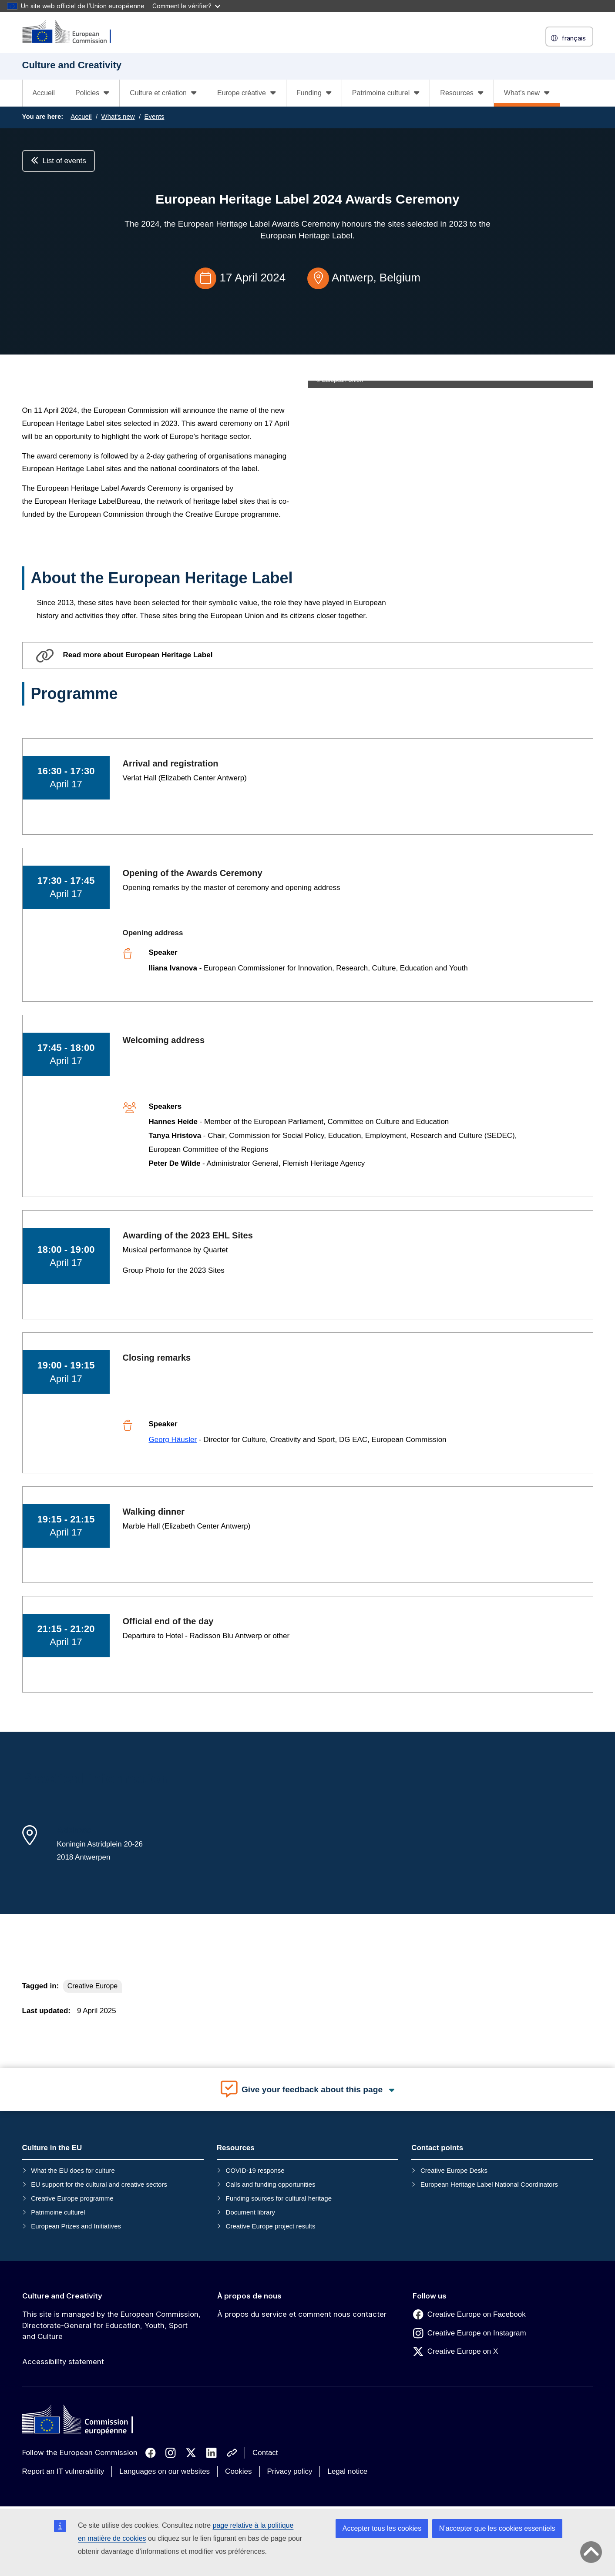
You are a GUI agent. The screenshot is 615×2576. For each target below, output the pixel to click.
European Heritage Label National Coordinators (489, 2184)
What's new (118, 116)
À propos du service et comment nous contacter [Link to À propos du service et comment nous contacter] (301, 2314)
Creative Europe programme (72, 2198)
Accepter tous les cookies (382, 2528)
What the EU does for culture (73, 2170)
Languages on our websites (164, 2471)
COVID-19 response (255, 2170)
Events (155, 116)
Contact (265, 2453)
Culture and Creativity (62, 2296)
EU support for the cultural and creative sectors (99, 2184)
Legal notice (347, 2471)
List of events (58, 161)
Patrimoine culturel (58, 2212)
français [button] (569, 38)
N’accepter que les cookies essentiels (497, 2528)
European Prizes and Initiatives (76, 2226)
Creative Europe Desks (453, 2170)
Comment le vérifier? (186, 6)
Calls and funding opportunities (271, 2184)
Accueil (44, 93)
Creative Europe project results (271, 2226)
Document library (250, 2212)
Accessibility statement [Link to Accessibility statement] (63, 2361)
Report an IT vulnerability (63, 2471)
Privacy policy (290, 2471)
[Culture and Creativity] (72, 32)
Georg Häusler (173, 1439)
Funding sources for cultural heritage (279, 2198)
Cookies (238, 2471)
